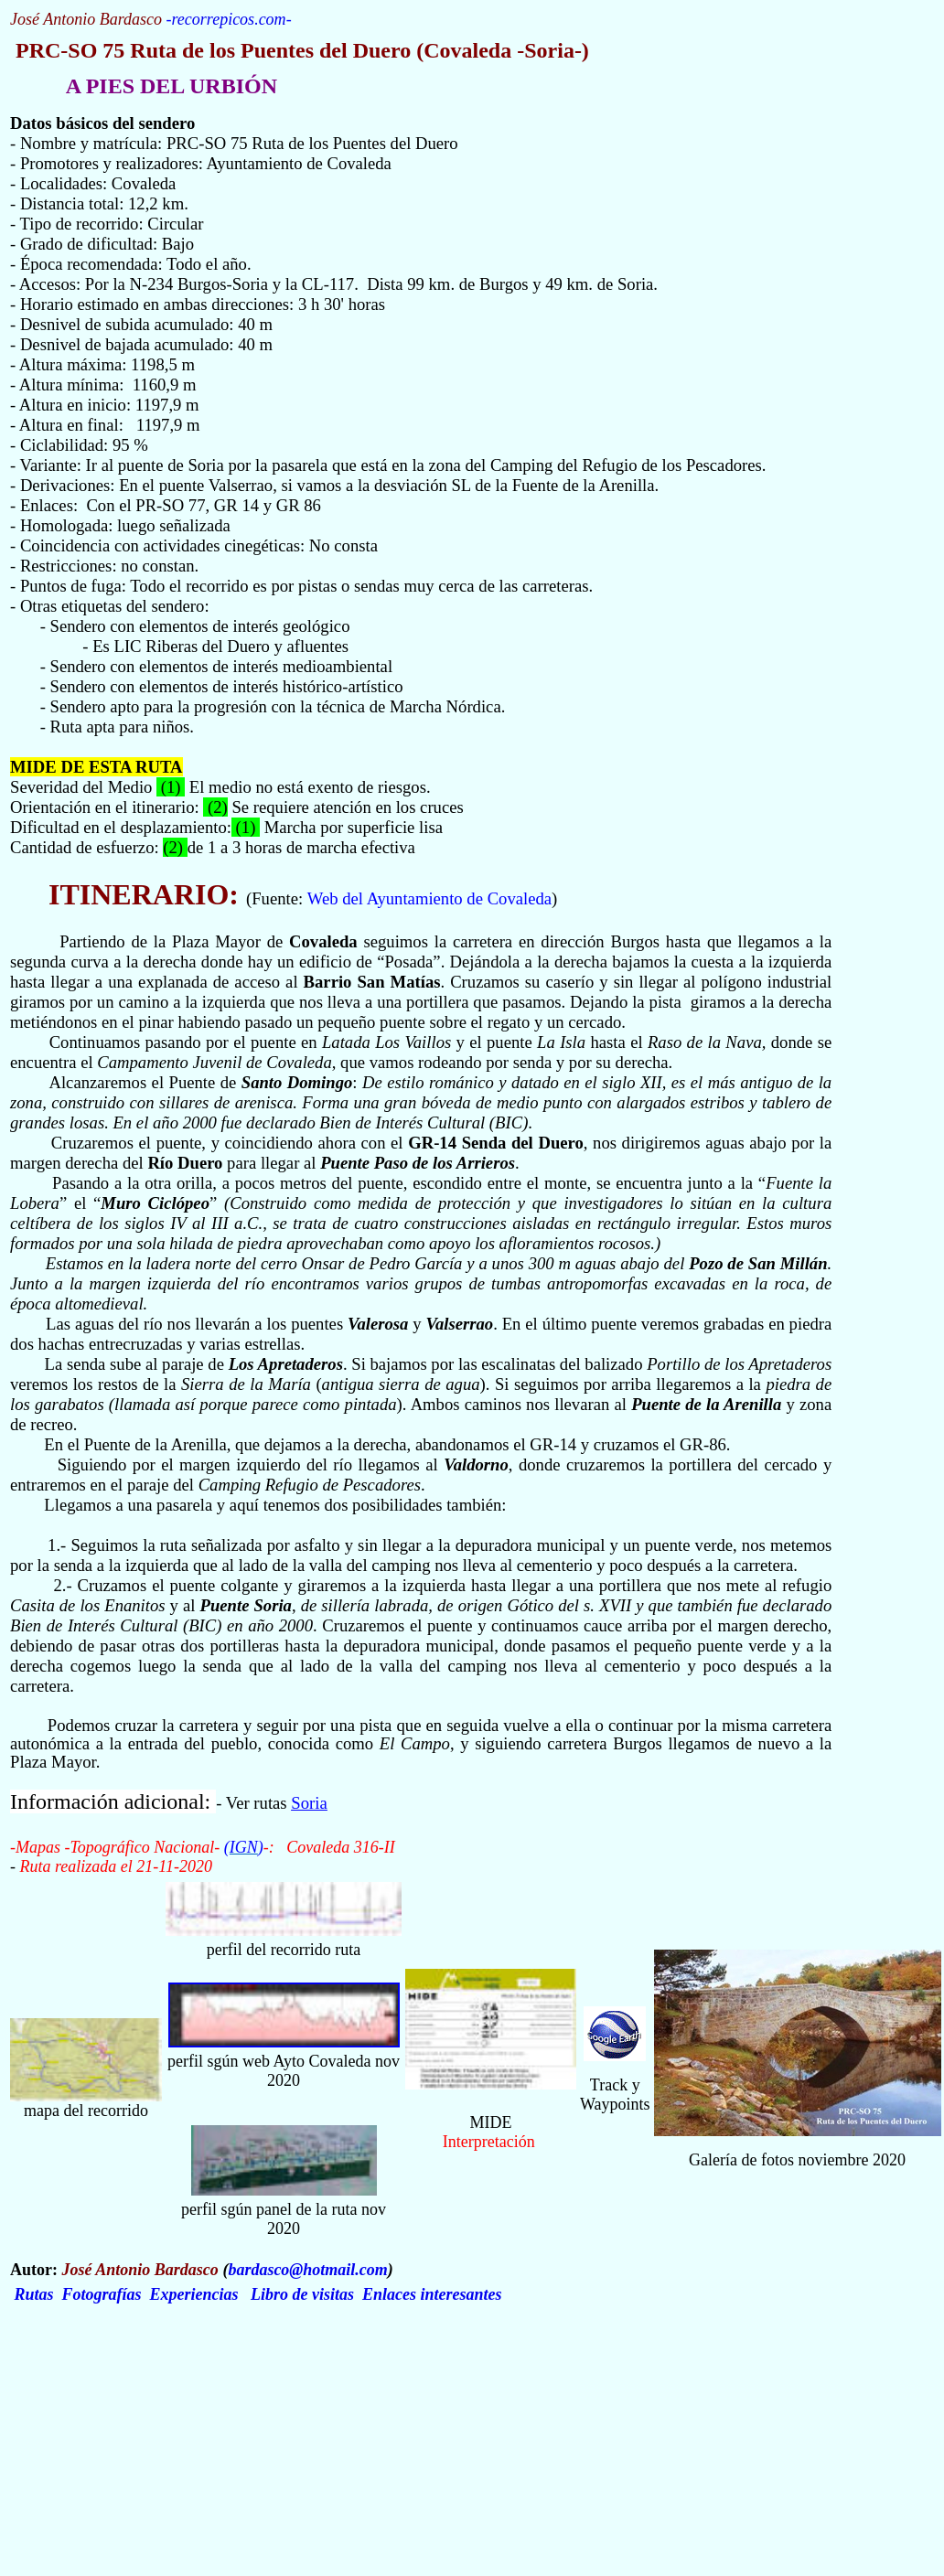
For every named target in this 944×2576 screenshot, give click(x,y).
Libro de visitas (302, 2294)
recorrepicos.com (228, 19)
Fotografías (102, 2294)
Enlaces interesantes (432, 2294)
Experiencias (194, 2294)
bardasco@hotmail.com (307, 2270)
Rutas (34, 2294)
